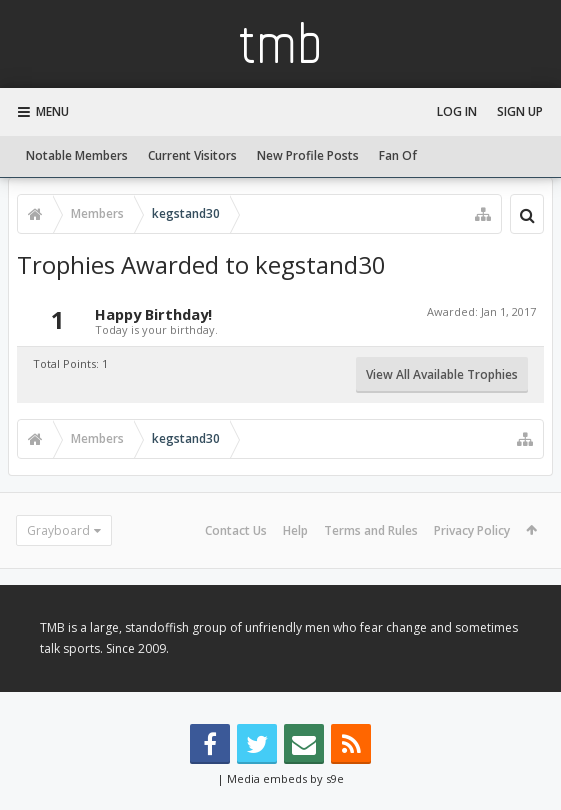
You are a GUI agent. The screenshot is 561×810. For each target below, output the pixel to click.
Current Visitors (192, 155)
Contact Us (236, 530)
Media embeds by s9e (285, 778)
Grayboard (58, 530)
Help (295, 530)
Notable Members (77, 155)
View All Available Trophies (442, 374)
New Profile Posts (308, 155)
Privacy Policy (472, 530)
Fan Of (398, 155)
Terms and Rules (371, 530)
